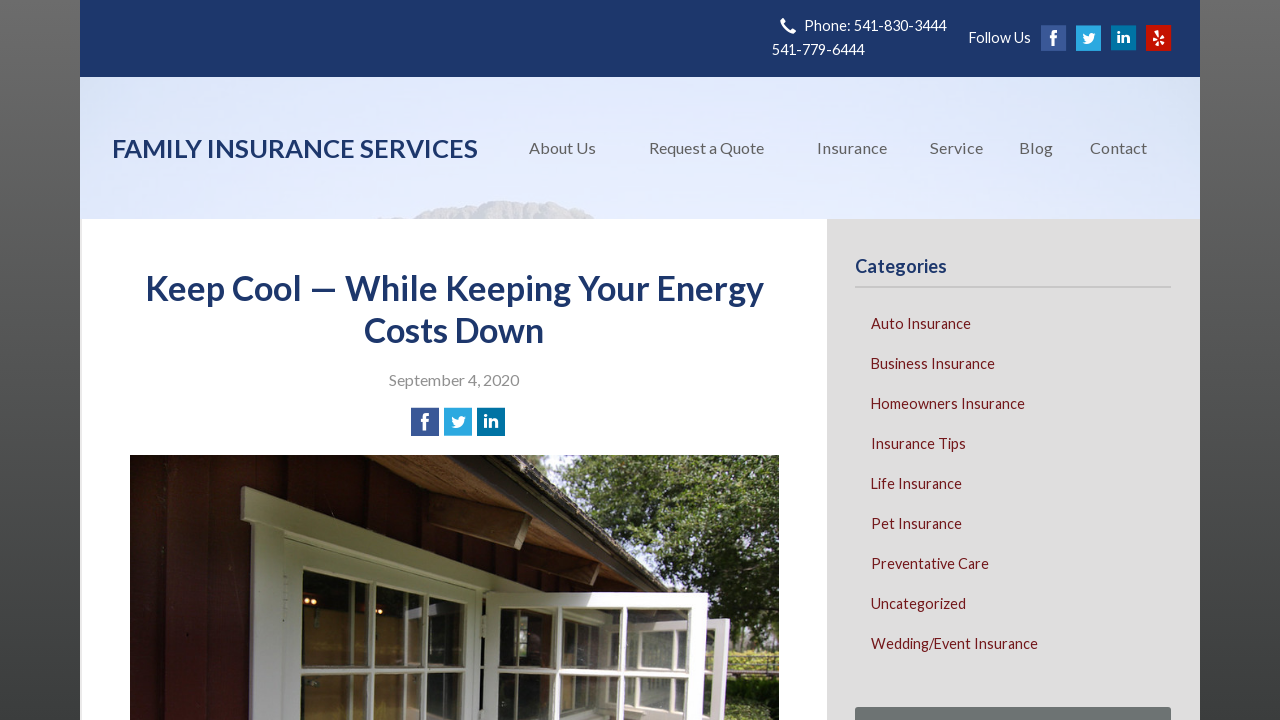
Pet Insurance (916, 523)
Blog (1036, 147)
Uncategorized (918, 603)
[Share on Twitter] (458, 422)
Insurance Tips (918, 443)
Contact (1118, 147)
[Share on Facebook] (425, 422)
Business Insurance (933, 363)
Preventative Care (930, 563)
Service (956, 147)
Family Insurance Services (295, 148)
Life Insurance (916, 483)
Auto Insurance (921, 323)
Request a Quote (706, 147)
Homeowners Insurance (948, 403)
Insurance (852, 147)
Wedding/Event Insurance (954, 643)
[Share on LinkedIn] (491, 422)
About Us (562, 147)
